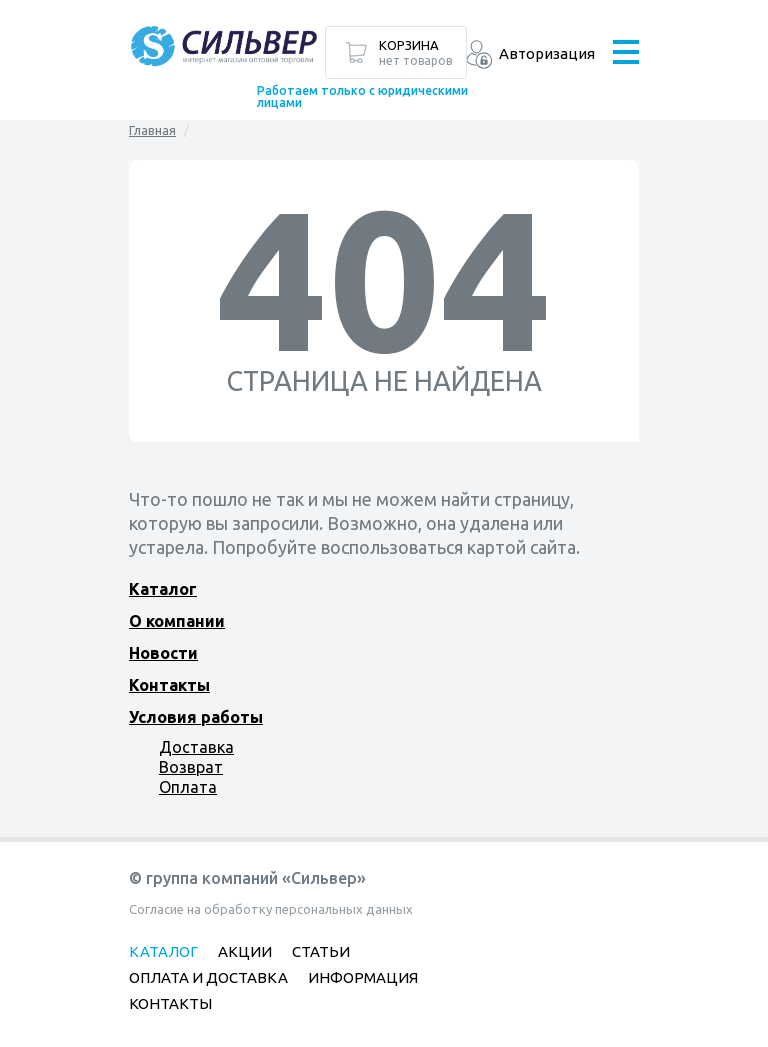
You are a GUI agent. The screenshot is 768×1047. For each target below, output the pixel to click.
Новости (163, 653)
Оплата (188, 787)
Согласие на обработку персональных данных (271, 909)
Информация (363, 977)
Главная (152, 130)
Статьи (321, 951)
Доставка (196, 747)
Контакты (169, 685)
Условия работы (196, 717)
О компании (177, 621)
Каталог (163, 589)
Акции (245, 951)
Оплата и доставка (208, 977)
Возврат (191, 767)
